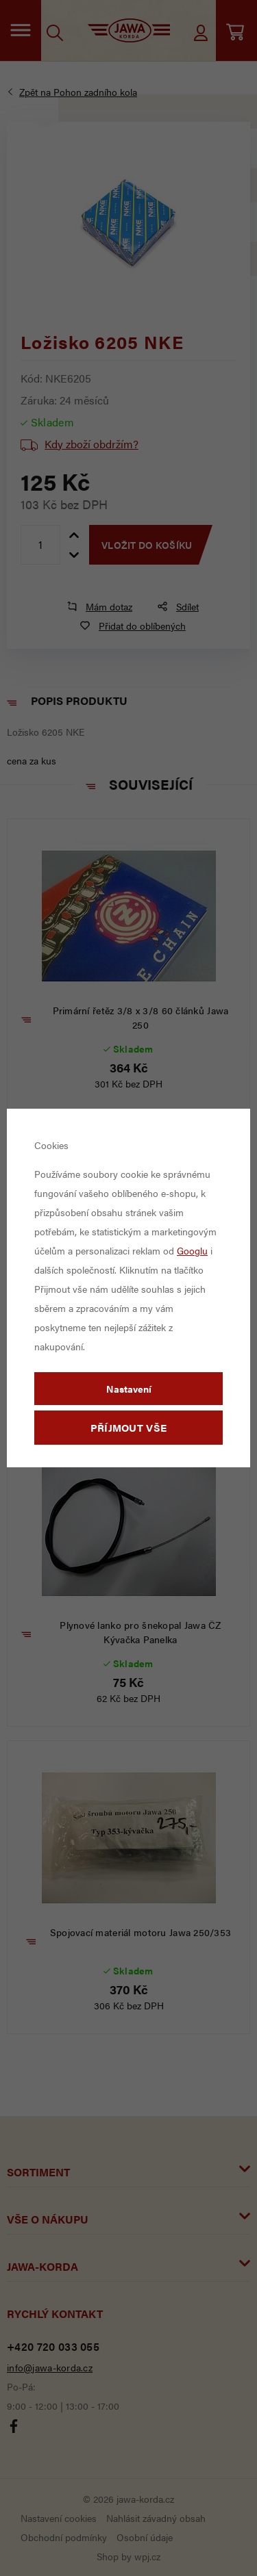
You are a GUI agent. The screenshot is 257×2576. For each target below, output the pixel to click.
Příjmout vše (128, 1427)
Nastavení (128, 1388)
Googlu (192, 1250)
